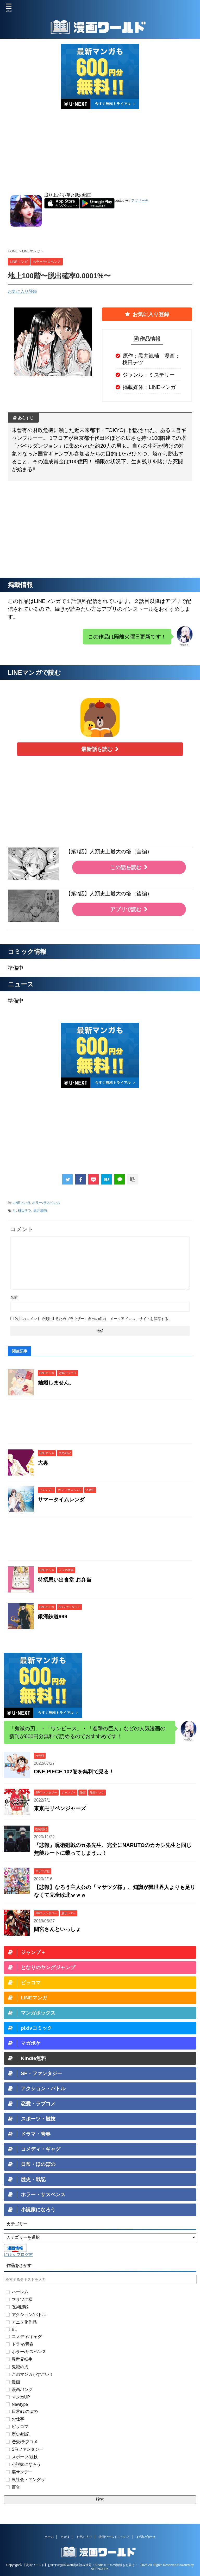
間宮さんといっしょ (57, 1929)
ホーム (49, 2537)
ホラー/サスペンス (46, 1203)
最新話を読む (100, 749)
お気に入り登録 (22, 291)
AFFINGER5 (99, 2569)
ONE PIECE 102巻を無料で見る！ (74, 1771)
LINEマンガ (21, 1203)
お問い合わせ (146, 2537)
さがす (65, 2537)
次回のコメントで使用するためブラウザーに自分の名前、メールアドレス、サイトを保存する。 (93, 1319)
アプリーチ (139, 201)
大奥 (43, 1463)
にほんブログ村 (18, 2254)
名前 (14, 1297)
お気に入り (84, 2537)
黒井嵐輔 (40, 1210)
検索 (100, 2499)
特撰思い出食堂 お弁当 (64, 1580)
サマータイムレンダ (61, 1499)
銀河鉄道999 (52, 1616)
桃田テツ (25, 1210)
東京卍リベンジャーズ (60, 1808)
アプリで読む (129, 909)
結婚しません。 (56, 1382)
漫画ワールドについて (114, 2537)
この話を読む (129, 867)
